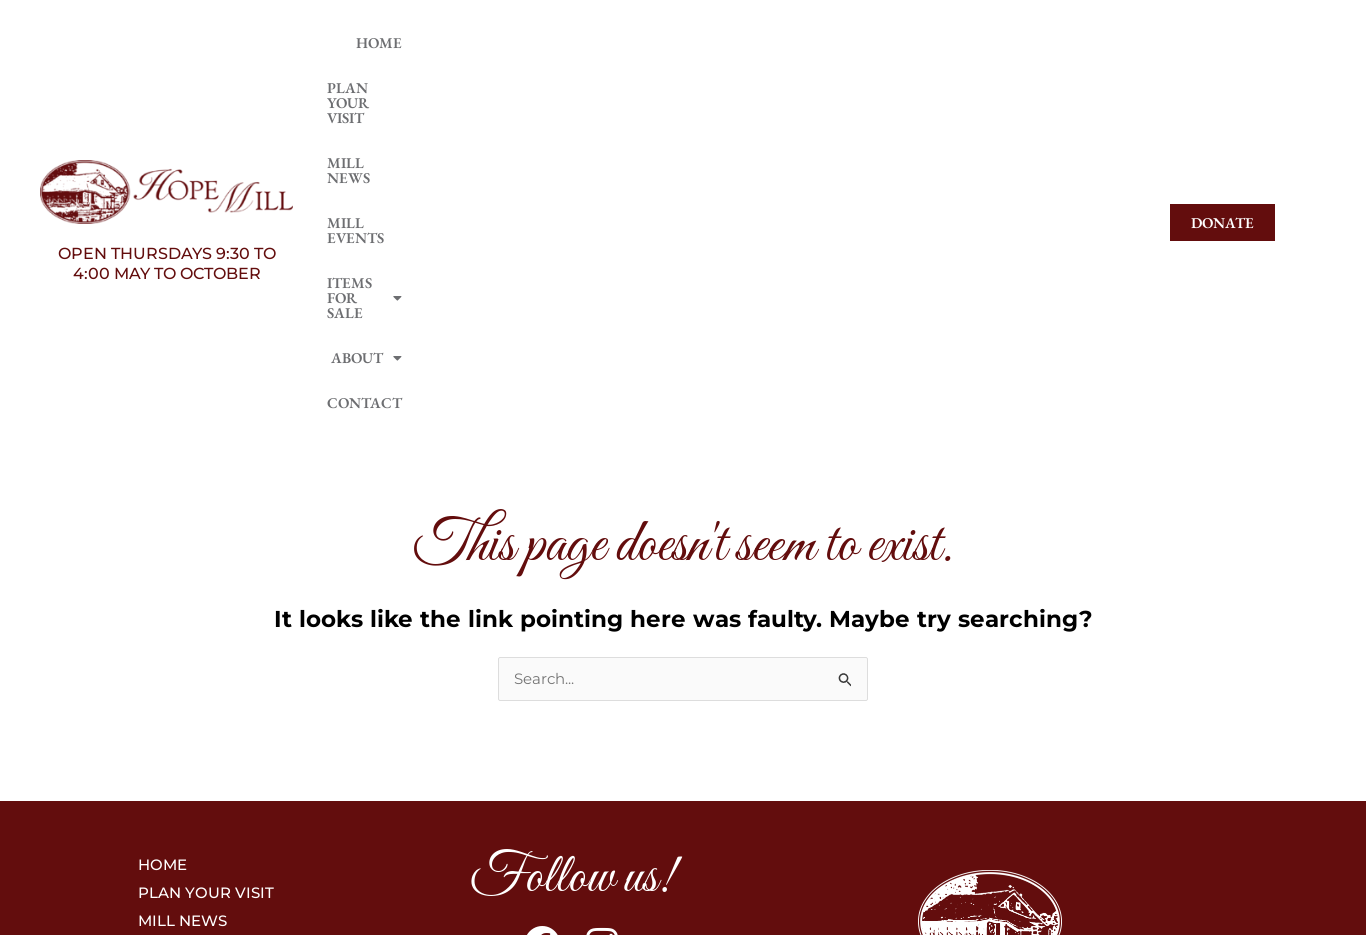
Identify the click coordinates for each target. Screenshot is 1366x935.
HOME (357, 82)
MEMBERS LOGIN (990, 731)
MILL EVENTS (721, 82)
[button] (866, 82)
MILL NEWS (603, 82)
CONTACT (1098, 82)
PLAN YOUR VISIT (471, 82)
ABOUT (997, 82)
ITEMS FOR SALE (866, 82)
